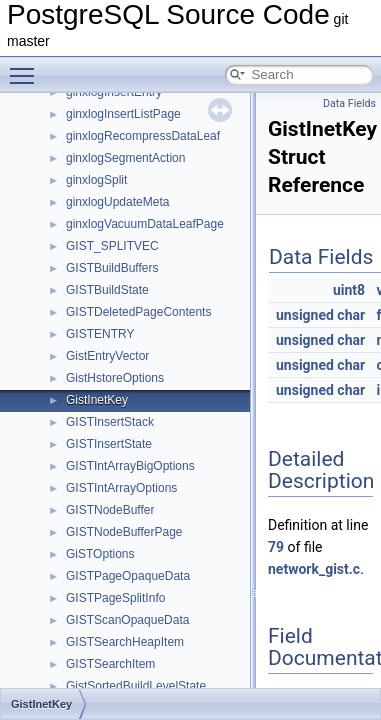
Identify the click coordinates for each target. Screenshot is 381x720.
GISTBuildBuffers (112, 268)
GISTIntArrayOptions (121, 488)
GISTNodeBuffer (110, 510)
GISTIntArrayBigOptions (130, 466)
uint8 (349, 290)
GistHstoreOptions (115, 378)
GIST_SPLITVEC (112, 246)
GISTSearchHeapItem (125, 642)
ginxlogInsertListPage (123, 114)
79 (276, 547)
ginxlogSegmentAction (125, 158)
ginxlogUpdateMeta (117, 202)
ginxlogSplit (96, 180)
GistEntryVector (107, 356)
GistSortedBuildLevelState (136, 686)
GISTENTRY (100, 334)
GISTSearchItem (110, 664)
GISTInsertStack (110, 422)
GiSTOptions (100, 554)
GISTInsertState (109, 444)
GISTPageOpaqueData (128, 576)
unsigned (305, 315)
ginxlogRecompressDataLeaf (143, 136)
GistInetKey (97, 400)
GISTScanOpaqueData (127, 620)
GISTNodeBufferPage (124, 532)
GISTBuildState (107, 290)
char (351, 315)
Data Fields (349, 103)
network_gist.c (314, 569)
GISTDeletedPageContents (138, 312)
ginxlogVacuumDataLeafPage (145, 224)
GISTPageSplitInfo (115, 598)
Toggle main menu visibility (27, 67)
